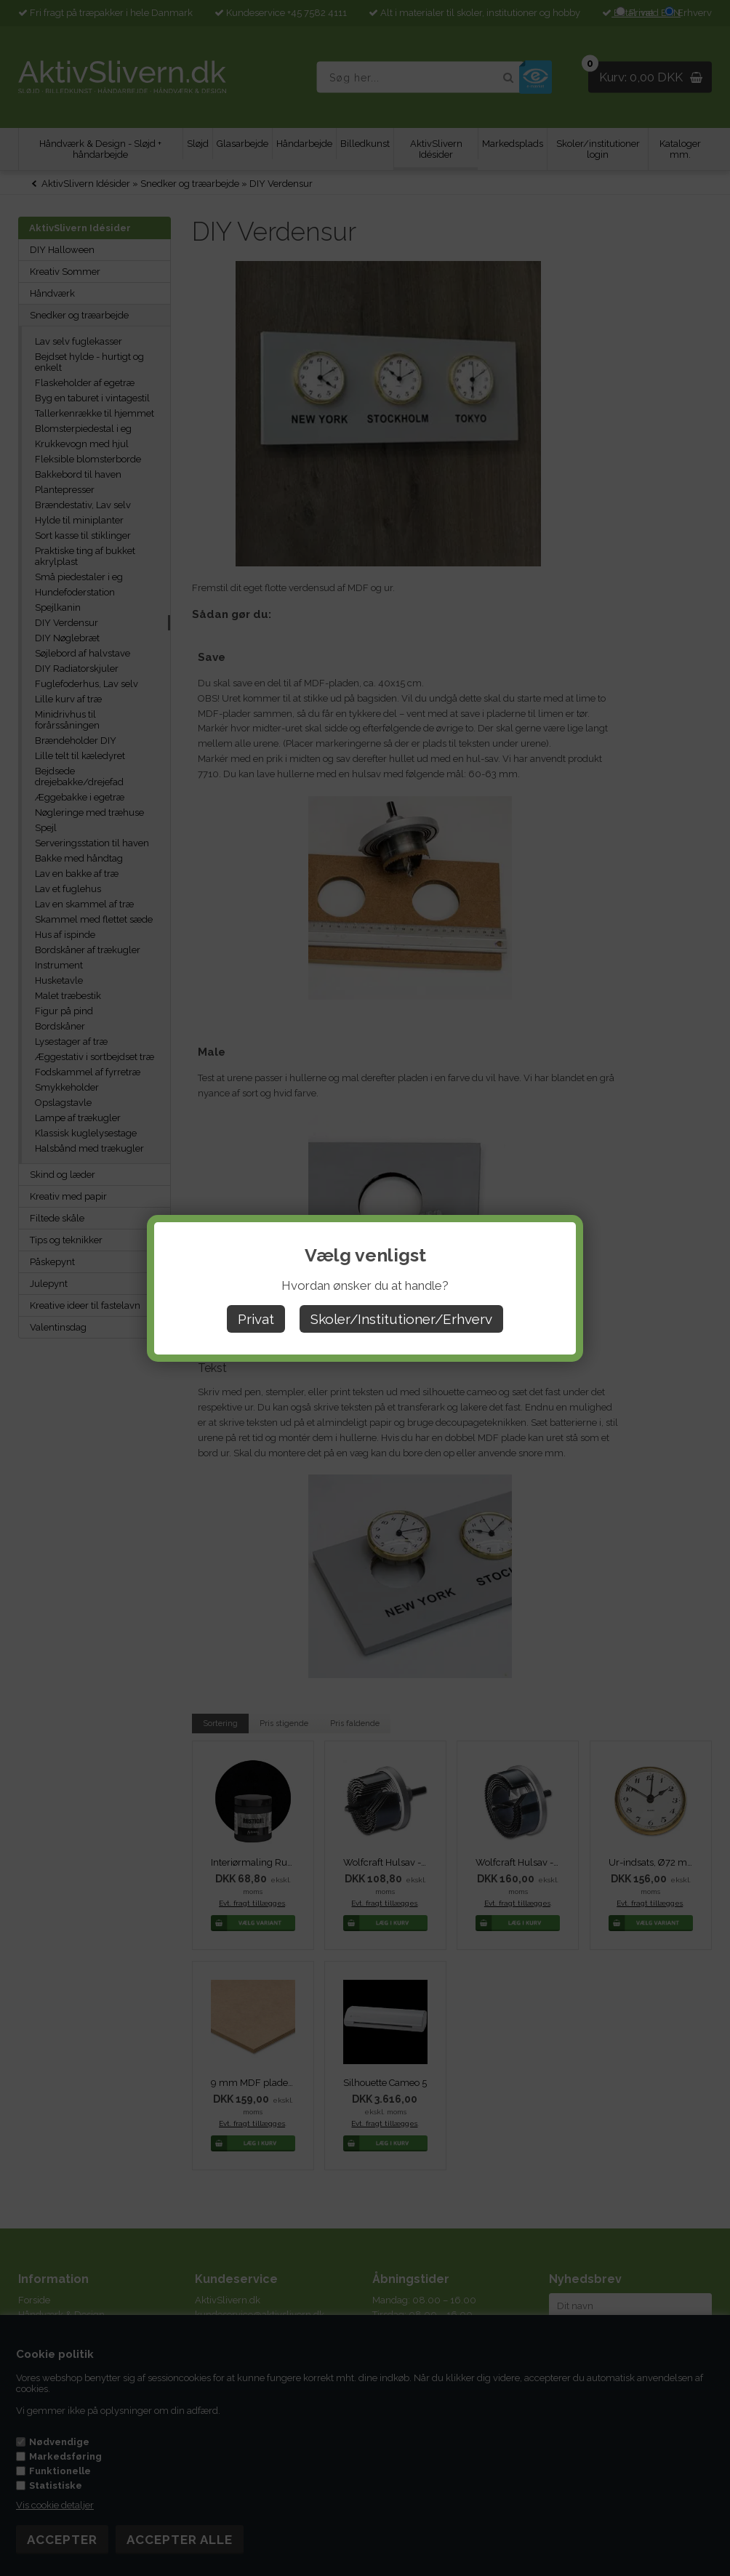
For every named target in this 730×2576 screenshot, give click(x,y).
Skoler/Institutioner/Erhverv (401, 1319)
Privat (256, 1319)
